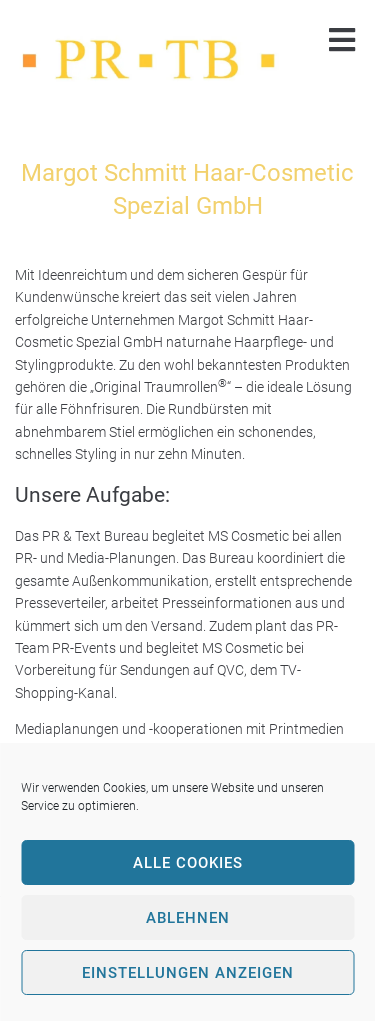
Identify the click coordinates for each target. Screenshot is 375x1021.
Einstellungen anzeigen (188, 973)
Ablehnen (188, 918)
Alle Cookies (188, 863)
